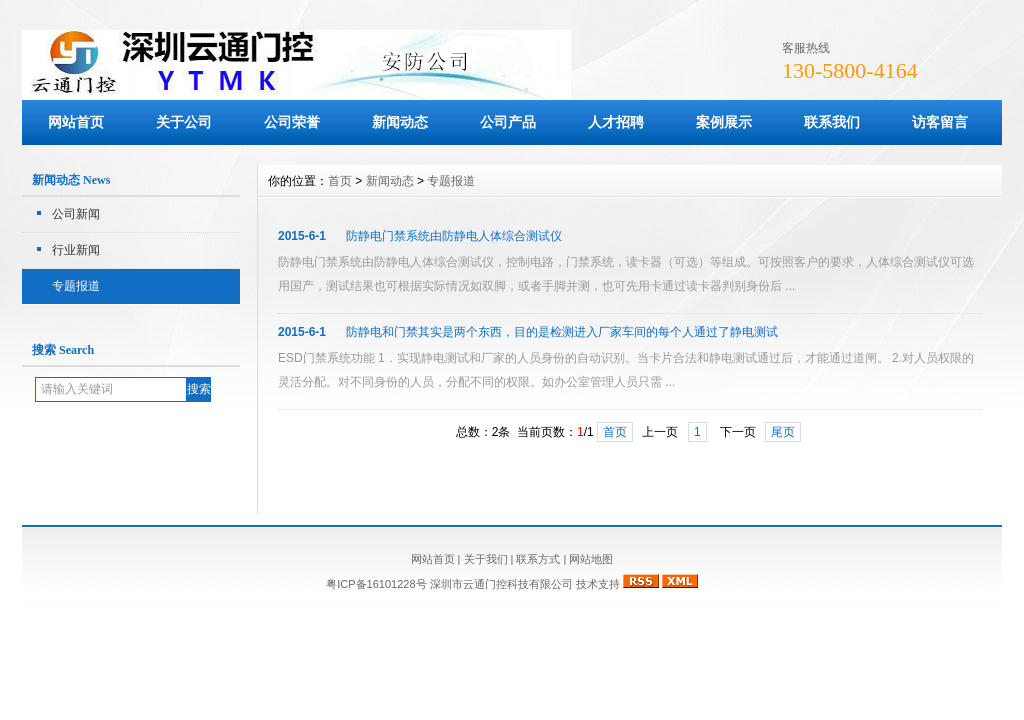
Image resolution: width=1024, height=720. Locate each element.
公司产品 (508, 122)
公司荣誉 (292, 122)
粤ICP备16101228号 (377, 584)
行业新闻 (76, 250)
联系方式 (538, 559)
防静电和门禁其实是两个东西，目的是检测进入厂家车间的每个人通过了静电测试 (562, 332)
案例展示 (724, 122)
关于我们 (486, 559)
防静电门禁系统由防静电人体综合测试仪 (454, 236)
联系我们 (832, 122)
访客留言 (940, 122)
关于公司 (184, 122)
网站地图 (591, 559)
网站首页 (76, 122)
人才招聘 (616, 122)
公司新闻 (76, 214)
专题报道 (76, 286)
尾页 (783, 432)
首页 (340, 181)
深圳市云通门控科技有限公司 (501, 584)
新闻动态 (400, 122)
